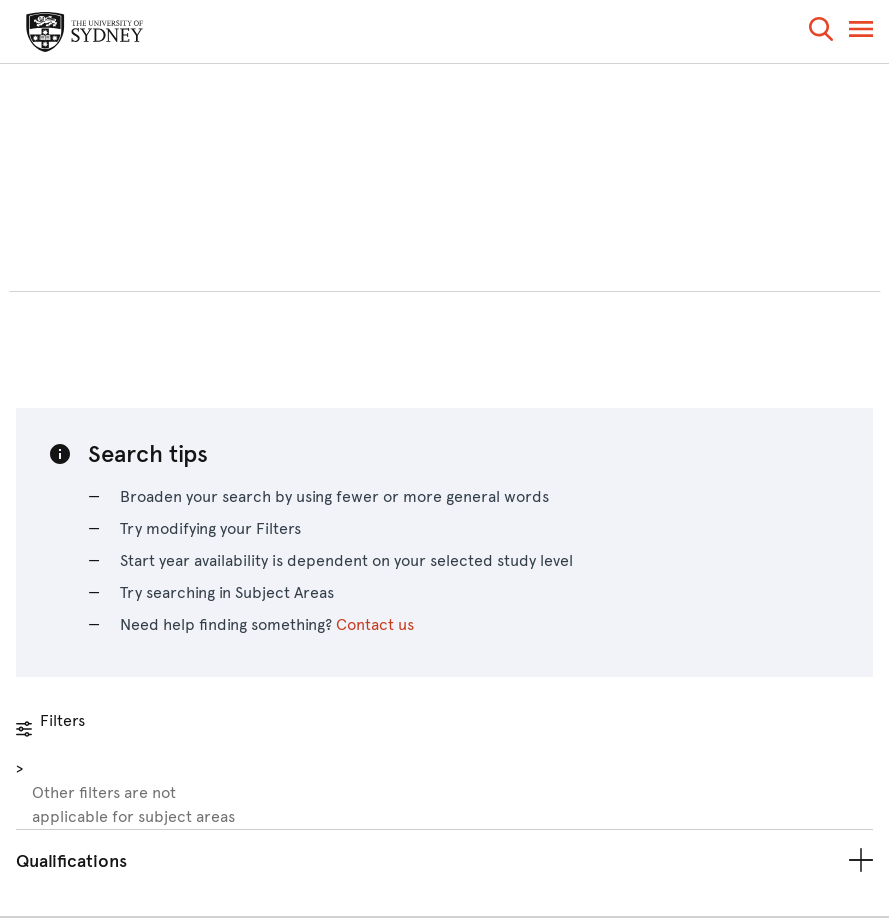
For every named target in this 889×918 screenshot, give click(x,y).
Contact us (375, 624)
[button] (821, 32)
